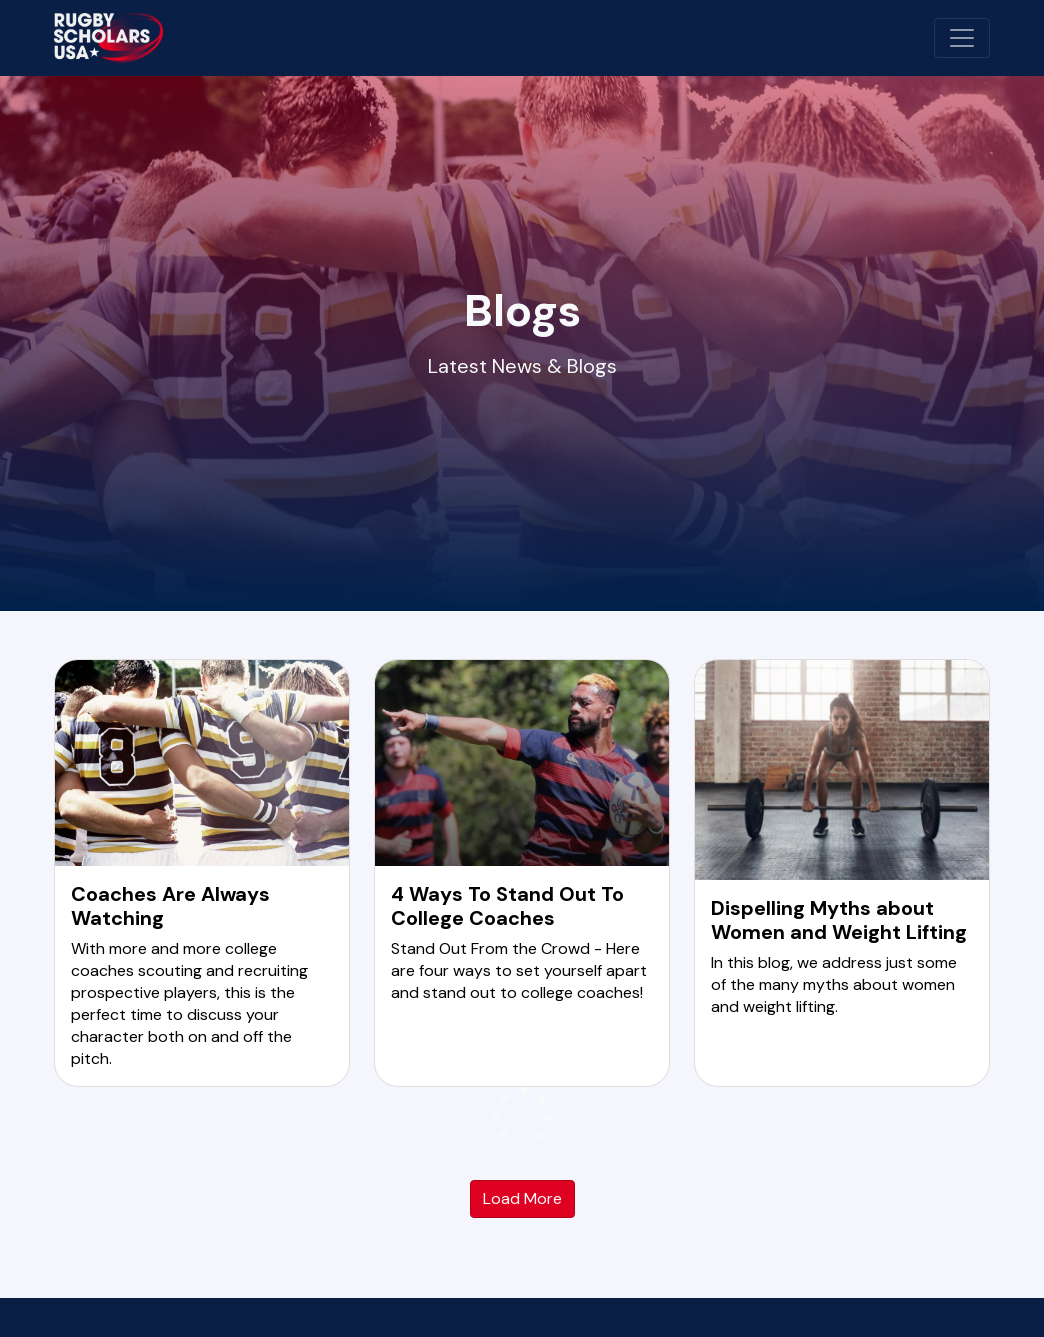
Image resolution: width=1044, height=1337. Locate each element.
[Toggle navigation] (962, 38)
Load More (522, 1198)
